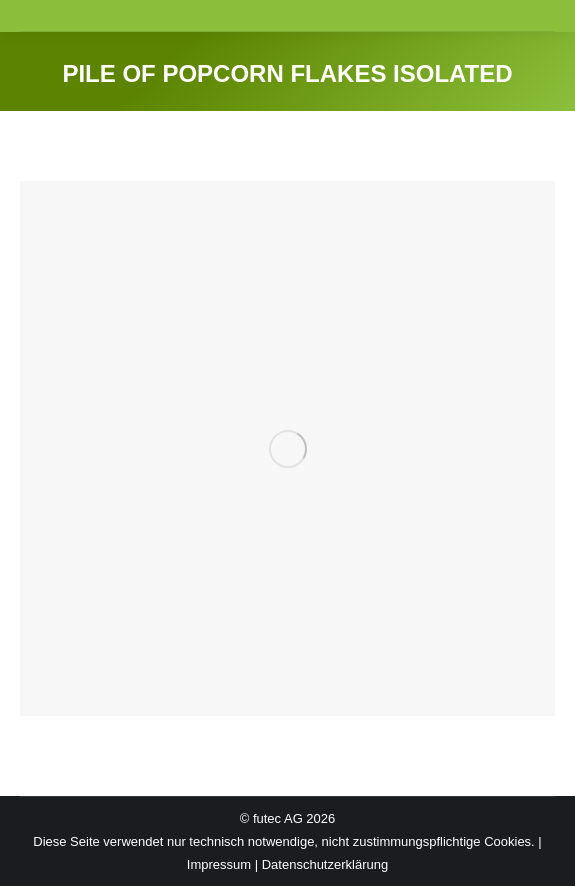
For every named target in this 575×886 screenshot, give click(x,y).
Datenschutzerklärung (325, 864)
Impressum (219, 864)
